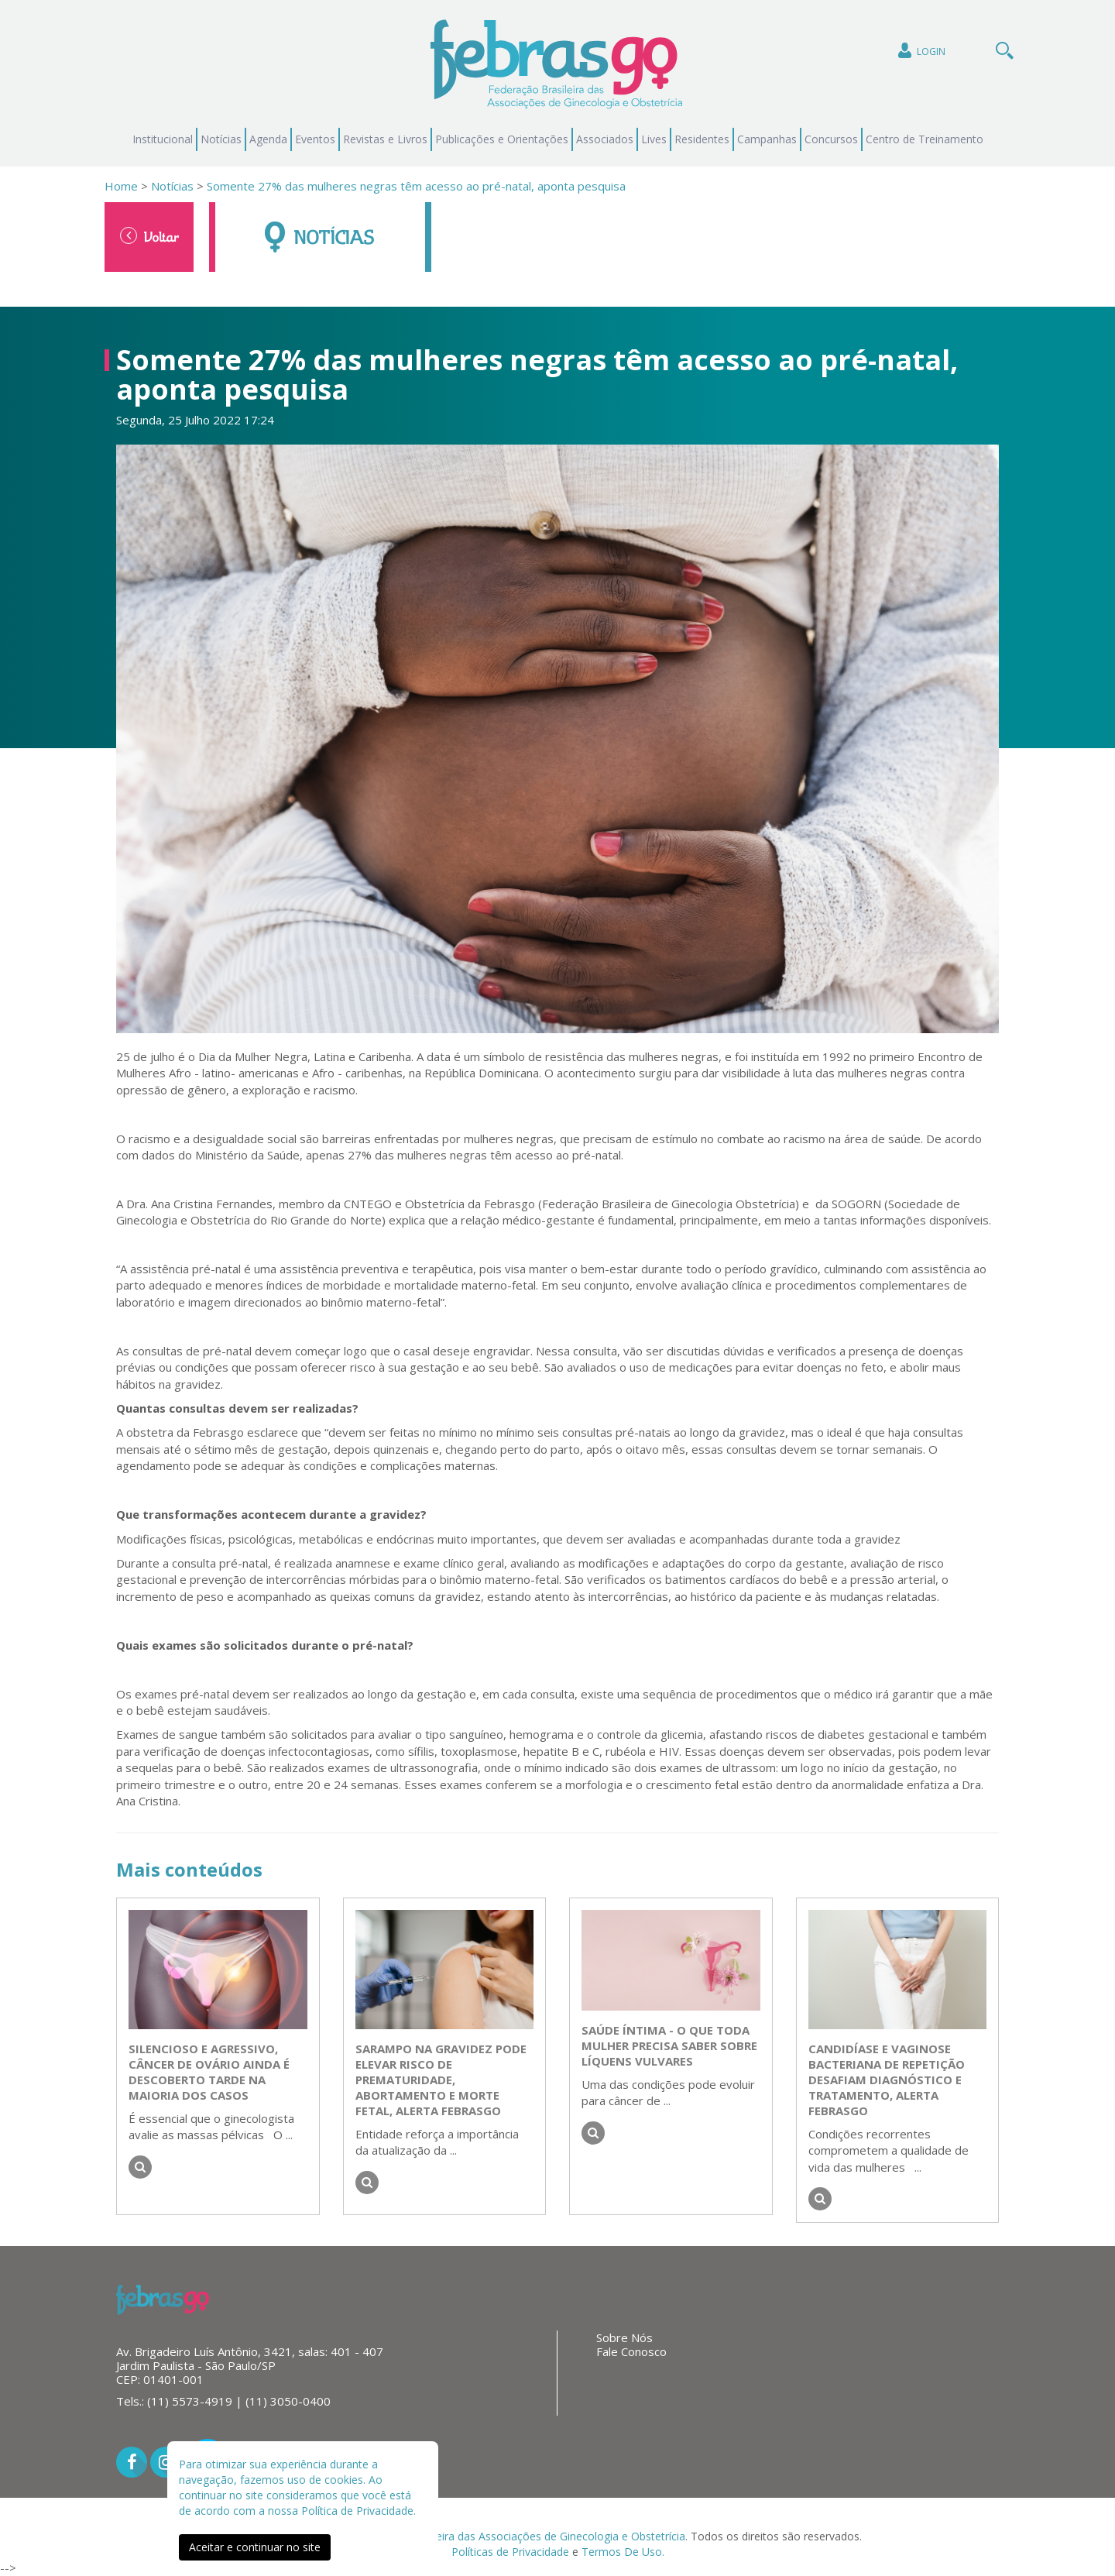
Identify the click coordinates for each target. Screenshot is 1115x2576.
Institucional (162, 139)
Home (121, 186)
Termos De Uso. (623, 2551)
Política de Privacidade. (358, 2510)
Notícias (221, 139)
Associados (604, 139)
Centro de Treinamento (924, 139)
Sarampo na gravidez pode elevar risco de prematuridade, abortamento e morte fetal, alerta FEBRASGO (441, 2079)
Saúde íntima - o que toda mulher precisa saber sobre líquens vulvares (669, 2045)
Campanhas (767, 139)
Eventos (315, 139)
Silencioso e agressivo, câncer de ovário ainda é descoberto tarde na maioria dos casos (209, 2072)
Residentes (701, 139)
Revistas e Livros (385, 139)
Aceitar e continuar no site (255, 2547)
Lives (654, 139)
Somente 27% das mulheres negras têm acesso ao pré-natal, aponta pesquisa (416, 186)
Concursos (831, 139)
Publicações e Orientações (501, 139)
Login (920, 50)
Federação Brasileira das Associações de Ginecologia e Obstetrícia (518, 2536)
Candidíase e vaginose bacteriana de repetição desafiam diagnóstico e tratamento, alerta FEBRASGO (886, 2079)
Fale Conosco (631, 2351)
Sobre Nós (624, 2337)
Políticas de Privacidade (510, 2551)
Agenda (268, 139)
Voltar (149, 236)
